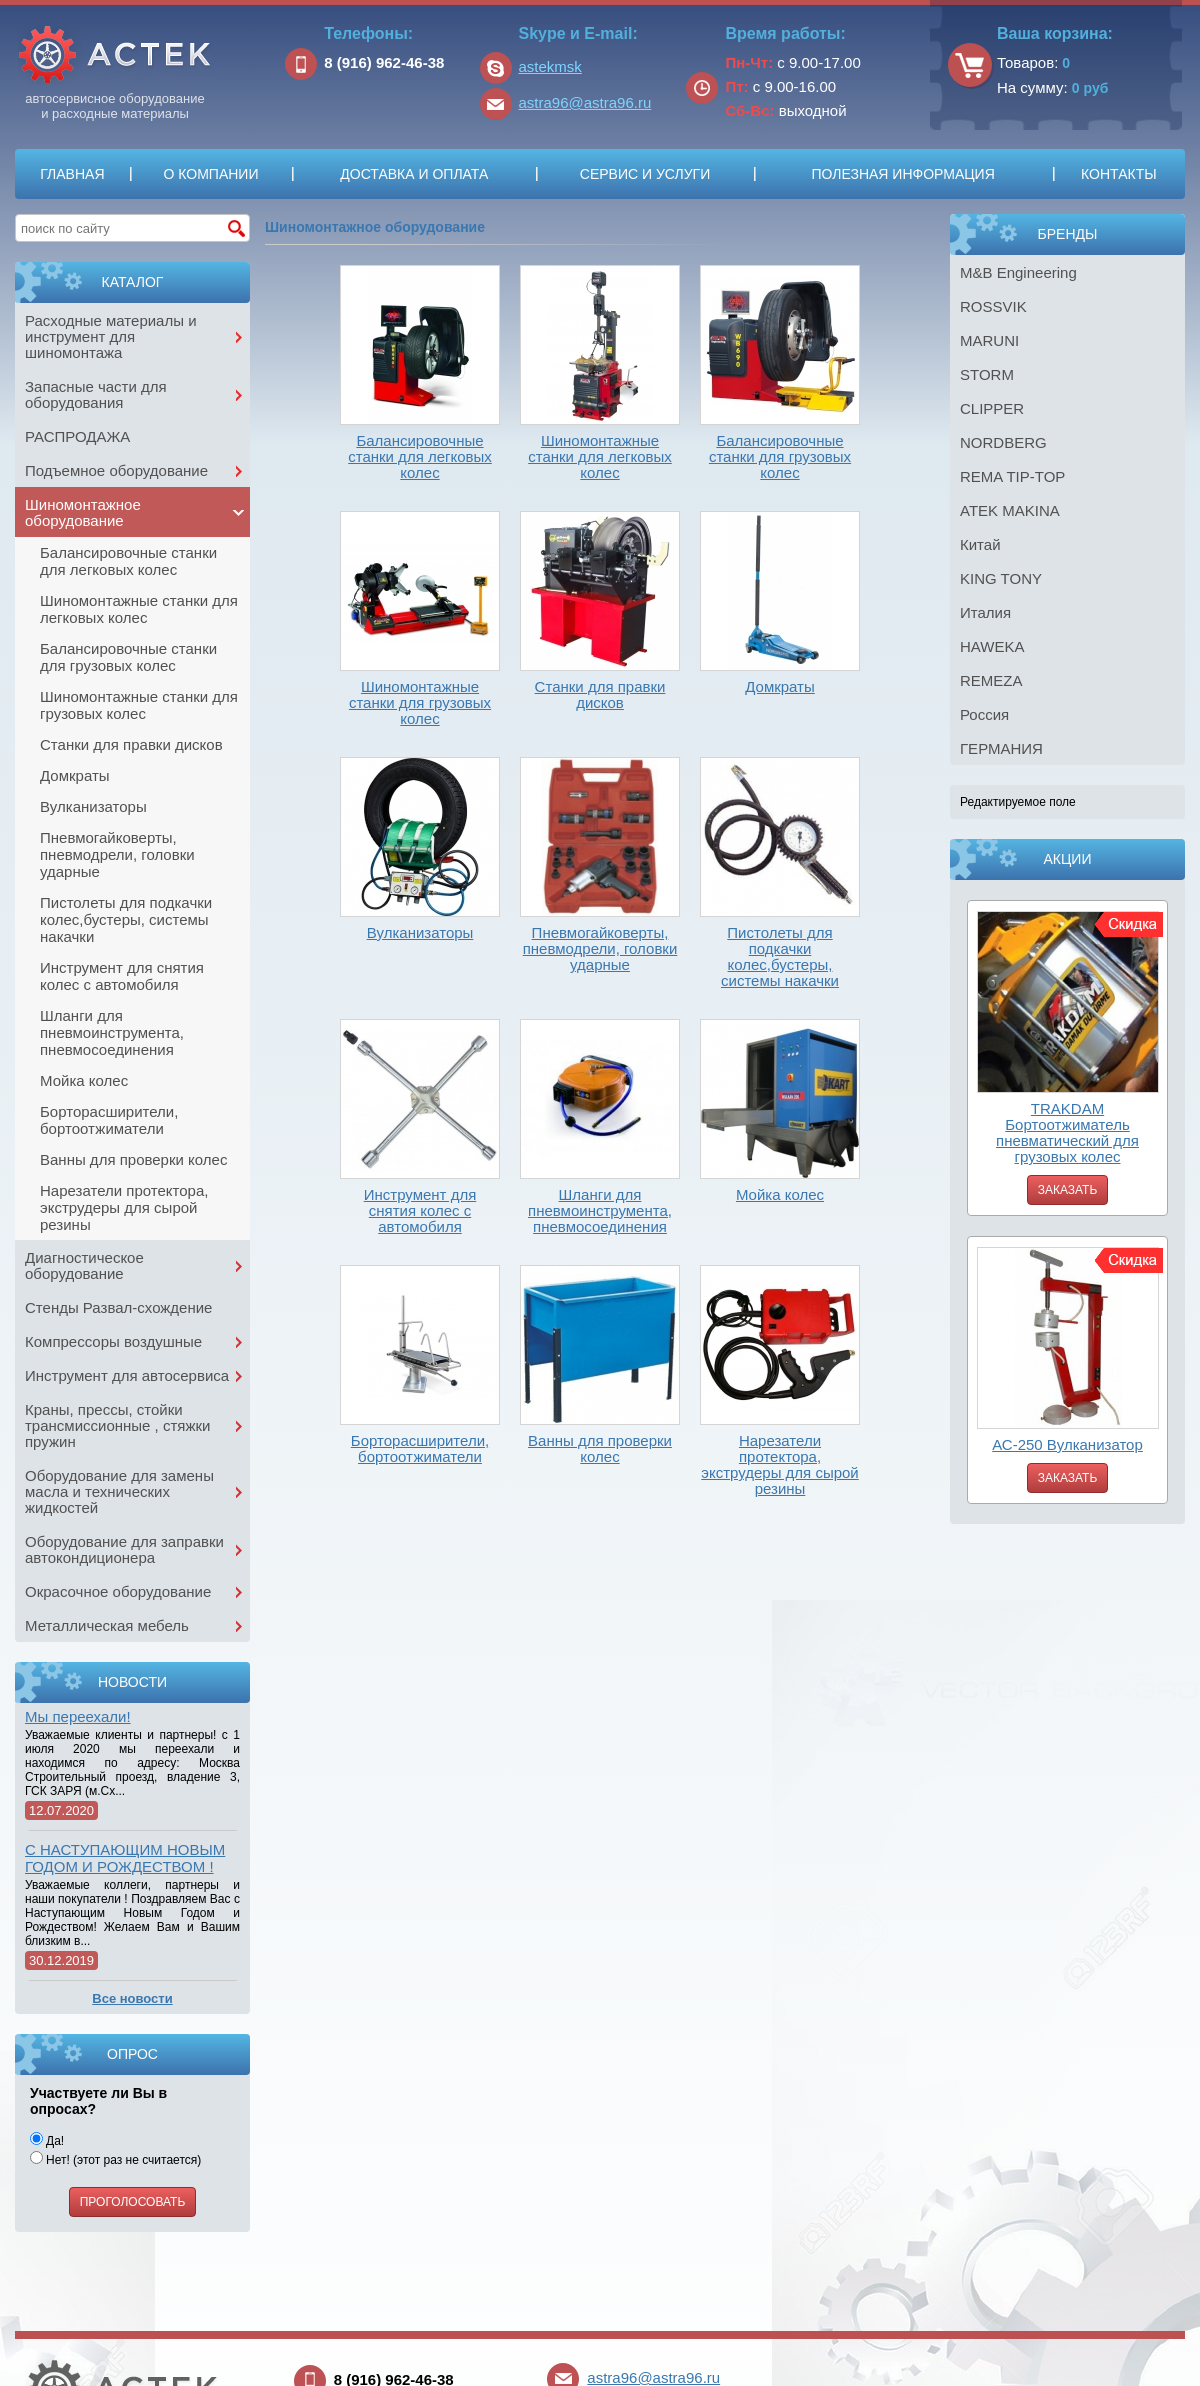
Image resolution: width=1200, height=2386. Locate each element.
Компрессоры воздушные (113, 1341)
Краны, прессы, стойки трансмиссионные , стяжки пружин (117, 1425)
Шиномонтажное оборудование (83, 512)
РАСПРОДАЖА (77, 436)
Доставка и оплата (414, 174)
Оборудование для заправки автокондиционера (124, 1549)
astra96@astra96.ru (585, 102)
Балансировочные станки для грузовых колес (128, 657)
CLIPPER (992, 408)
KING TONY (1001, 578)
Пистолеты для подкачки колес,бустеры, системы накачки (126, 919)
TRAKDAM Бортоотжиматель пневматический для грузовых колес (1067, 1132)
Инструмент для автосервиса (127, 1375)
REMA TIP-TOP (1012, 476)
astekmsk (550, 66)
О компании (210, 174)
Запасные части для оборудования (96, 394)
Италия (985, 612)
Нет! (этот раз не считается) (115, 2160)
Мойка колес (84, 1080)
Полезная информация (902, 174)
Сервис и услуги (645, 174)
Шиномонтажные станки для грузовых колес (139, 705)
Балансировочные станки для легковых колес (128, 561)
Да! (47, 2141)
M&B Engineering (1018, 272)
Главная (72, 174)
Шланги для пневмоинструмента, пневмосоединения (112, 1032)
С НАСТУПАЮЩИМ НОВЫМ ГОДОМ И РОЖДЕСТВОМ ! (125, 1858)
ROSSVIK (993, 306)
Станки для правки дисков (131, 744)
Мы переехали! (78, 1716)
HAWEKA (992, 646)
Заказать (1068, 1190)
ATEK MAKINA (1010, 510)
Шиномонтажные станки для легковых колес (139, 609)
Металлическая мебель (107, 1625)
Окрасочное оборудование (118, 1591)
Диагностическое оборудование (84, 1265)
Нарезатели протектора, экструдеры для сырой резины (124, 1207)
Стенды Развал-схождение (118, 1307)
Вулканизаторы (93, 806)
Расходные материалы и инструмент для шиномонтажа (111, 336)
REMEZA (991, 680)
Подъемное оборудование (116, 470)
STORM (987, 374)
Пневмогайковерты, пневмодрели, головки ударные (117, 854)
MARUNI (989, 340)
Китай (980, 544)
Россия (984, 714)
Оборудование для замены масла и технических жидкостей (119, 1491)
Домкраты (75, 775)
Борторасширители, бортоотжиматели (109, 1120)
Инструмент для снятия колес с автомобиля (122, 976)
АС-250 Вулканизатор (1067, 1444)
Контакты (1119, 174)
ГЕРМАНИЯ (1001, 748)
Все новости (132, 1998)
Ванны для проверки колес (133, 1159)
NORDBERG (1003, 442)
